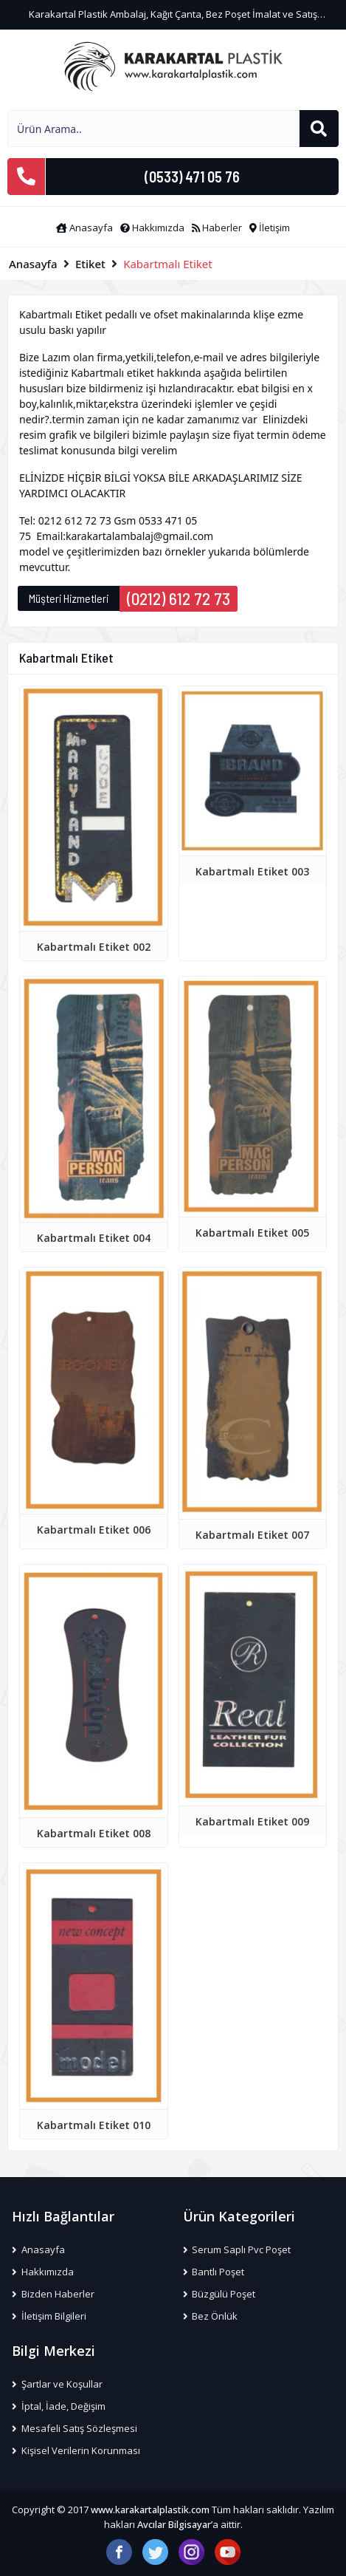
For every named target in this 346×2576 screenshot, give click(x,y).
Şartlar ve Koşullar (57, 2384)
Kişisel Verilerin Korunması (76, 2450)
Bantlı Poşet (214, 2271)
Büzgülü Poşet (219, 2293)
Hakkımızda (152, 227)
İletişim (269, 227)
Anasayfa (84, 227)
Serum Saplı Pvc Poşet (237, 2249)
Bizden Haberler (53, 2293)
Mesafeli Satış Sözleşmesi (74, 2428)
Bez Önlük (210, 2316)
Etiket (90, 263)
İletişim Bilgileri (49, 2316)
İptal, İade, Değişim (58, 2406)
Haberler (217, 227)
